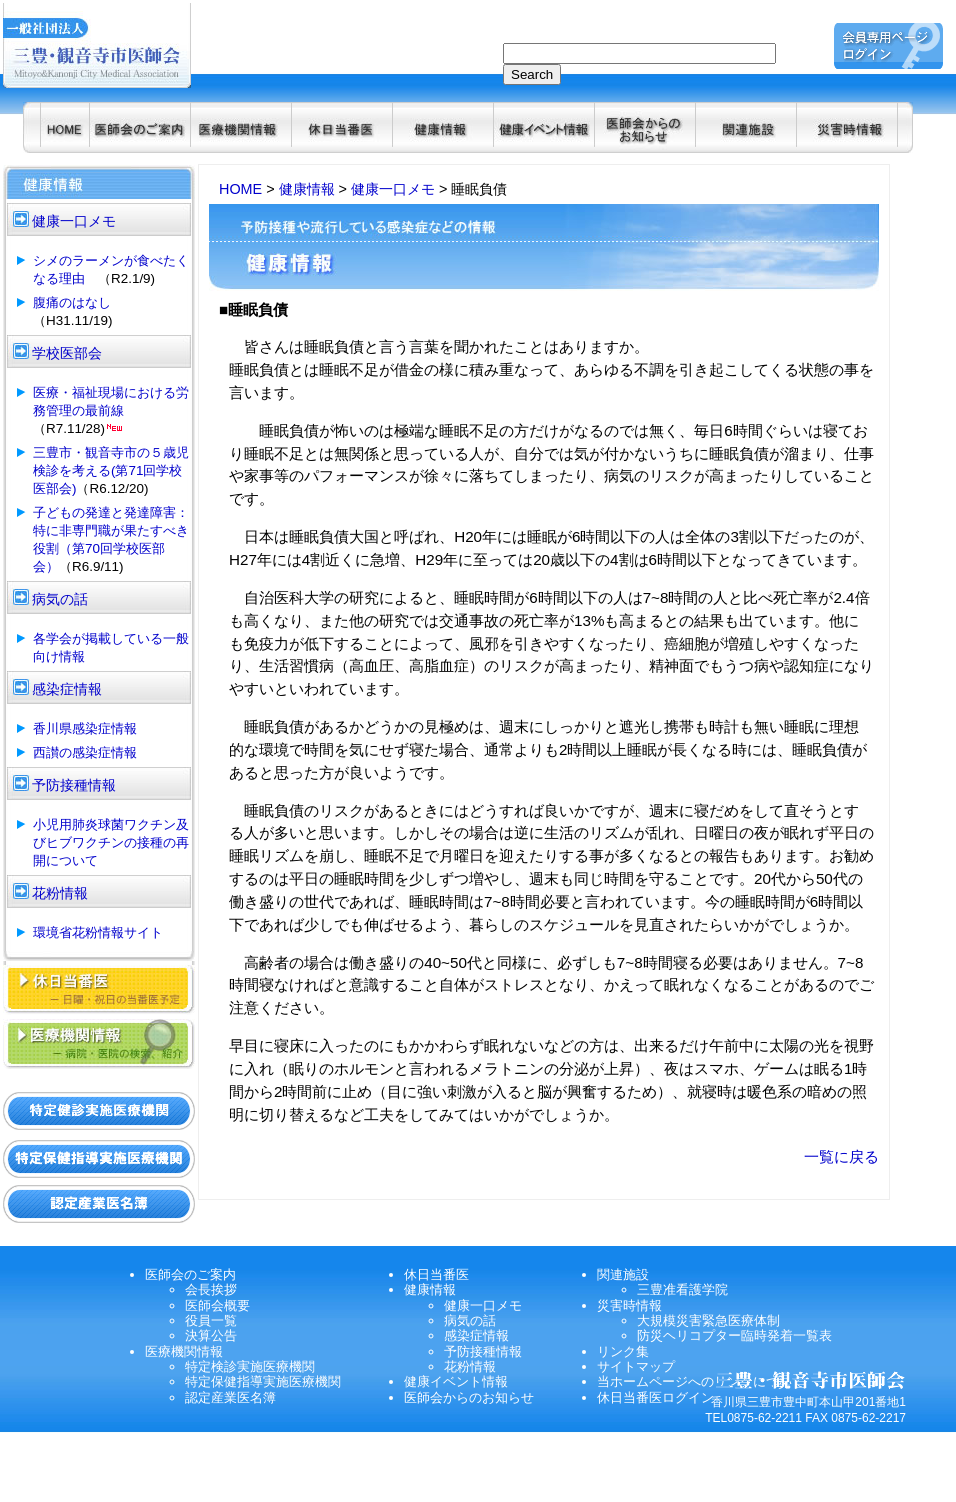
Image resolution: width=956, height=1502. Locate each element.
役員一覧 (211, 1320)
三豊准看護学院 (682, 1289)
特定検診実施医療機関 (250, 1366)
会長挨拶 (211, 1289)
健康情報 (307, 189)
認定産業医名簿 (230, 1397)
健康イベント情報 (456, 1381)
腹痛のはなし (72, 302)
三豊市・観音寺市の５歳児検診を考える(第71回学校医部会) (111, 470)
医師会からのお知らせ (469, 1397)
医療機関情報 (184, 1351)
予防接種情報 (483, 1351)
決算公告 (211, 1335)
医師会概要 (217, 1305)
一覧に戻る (841, 1156)
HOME (240, 189)
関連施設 (623, 1274)
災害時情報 (629, 1305)
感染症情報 (476, 1335)
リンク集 (623, 1351)
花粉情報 (470, 1366)
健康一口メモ (393, 189)
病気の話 (470, 1320)
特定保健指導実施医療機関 (263, 1381)
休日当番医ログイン (655, 1397)
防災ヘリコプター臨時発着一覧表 (734, 1335)
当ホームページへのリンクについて (701, 1381)
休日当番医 (436, 1274)
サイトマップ (636, 1366)
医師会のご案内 (190, 1274)
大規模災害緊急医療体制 (708, 1320)
